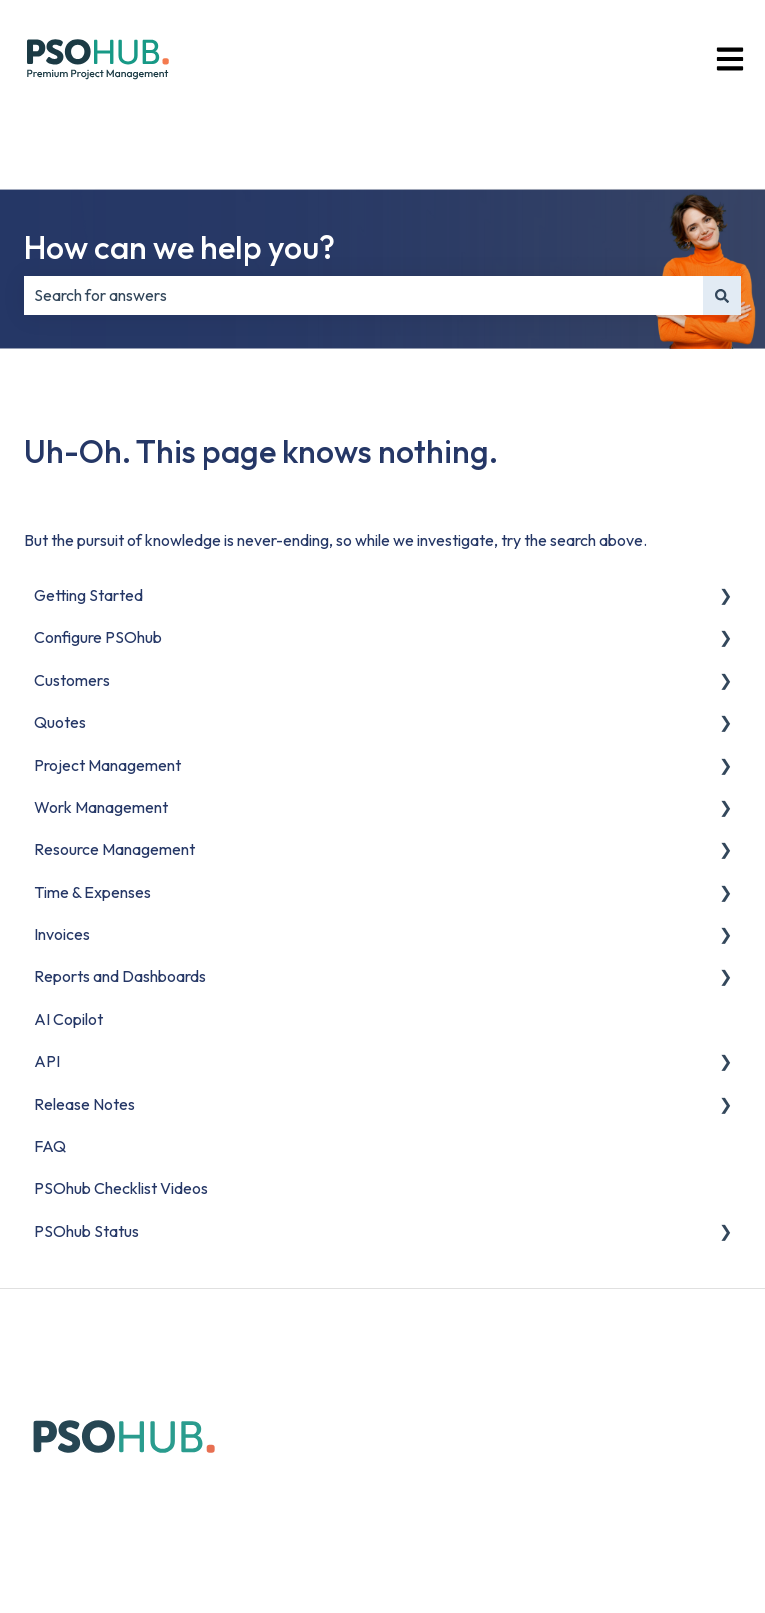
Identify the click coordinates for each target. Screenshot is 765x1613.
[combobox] (363, 295)
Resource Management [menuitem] (114, 849)
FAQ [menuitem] (50, 1146)
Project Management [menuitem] (107, 765)
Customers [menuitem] (72, 680)
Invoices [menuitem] (62, 934)
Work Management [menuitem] (101, 807)
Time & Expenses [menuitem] (92, 892)
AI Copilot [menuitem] (68, 1019)
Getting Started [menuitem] (88, 595)
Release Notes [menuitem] (84, 1104)
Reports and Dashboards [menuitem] (120, 976)
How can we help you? (179, 247)
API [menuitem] (47, 1061)
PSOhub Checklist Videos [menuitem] (121, 1188)
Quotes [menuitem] (60, 722)
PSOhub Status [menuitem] (86, 1231)
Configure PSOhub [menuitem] (98, 637)
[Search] (722, 295)
